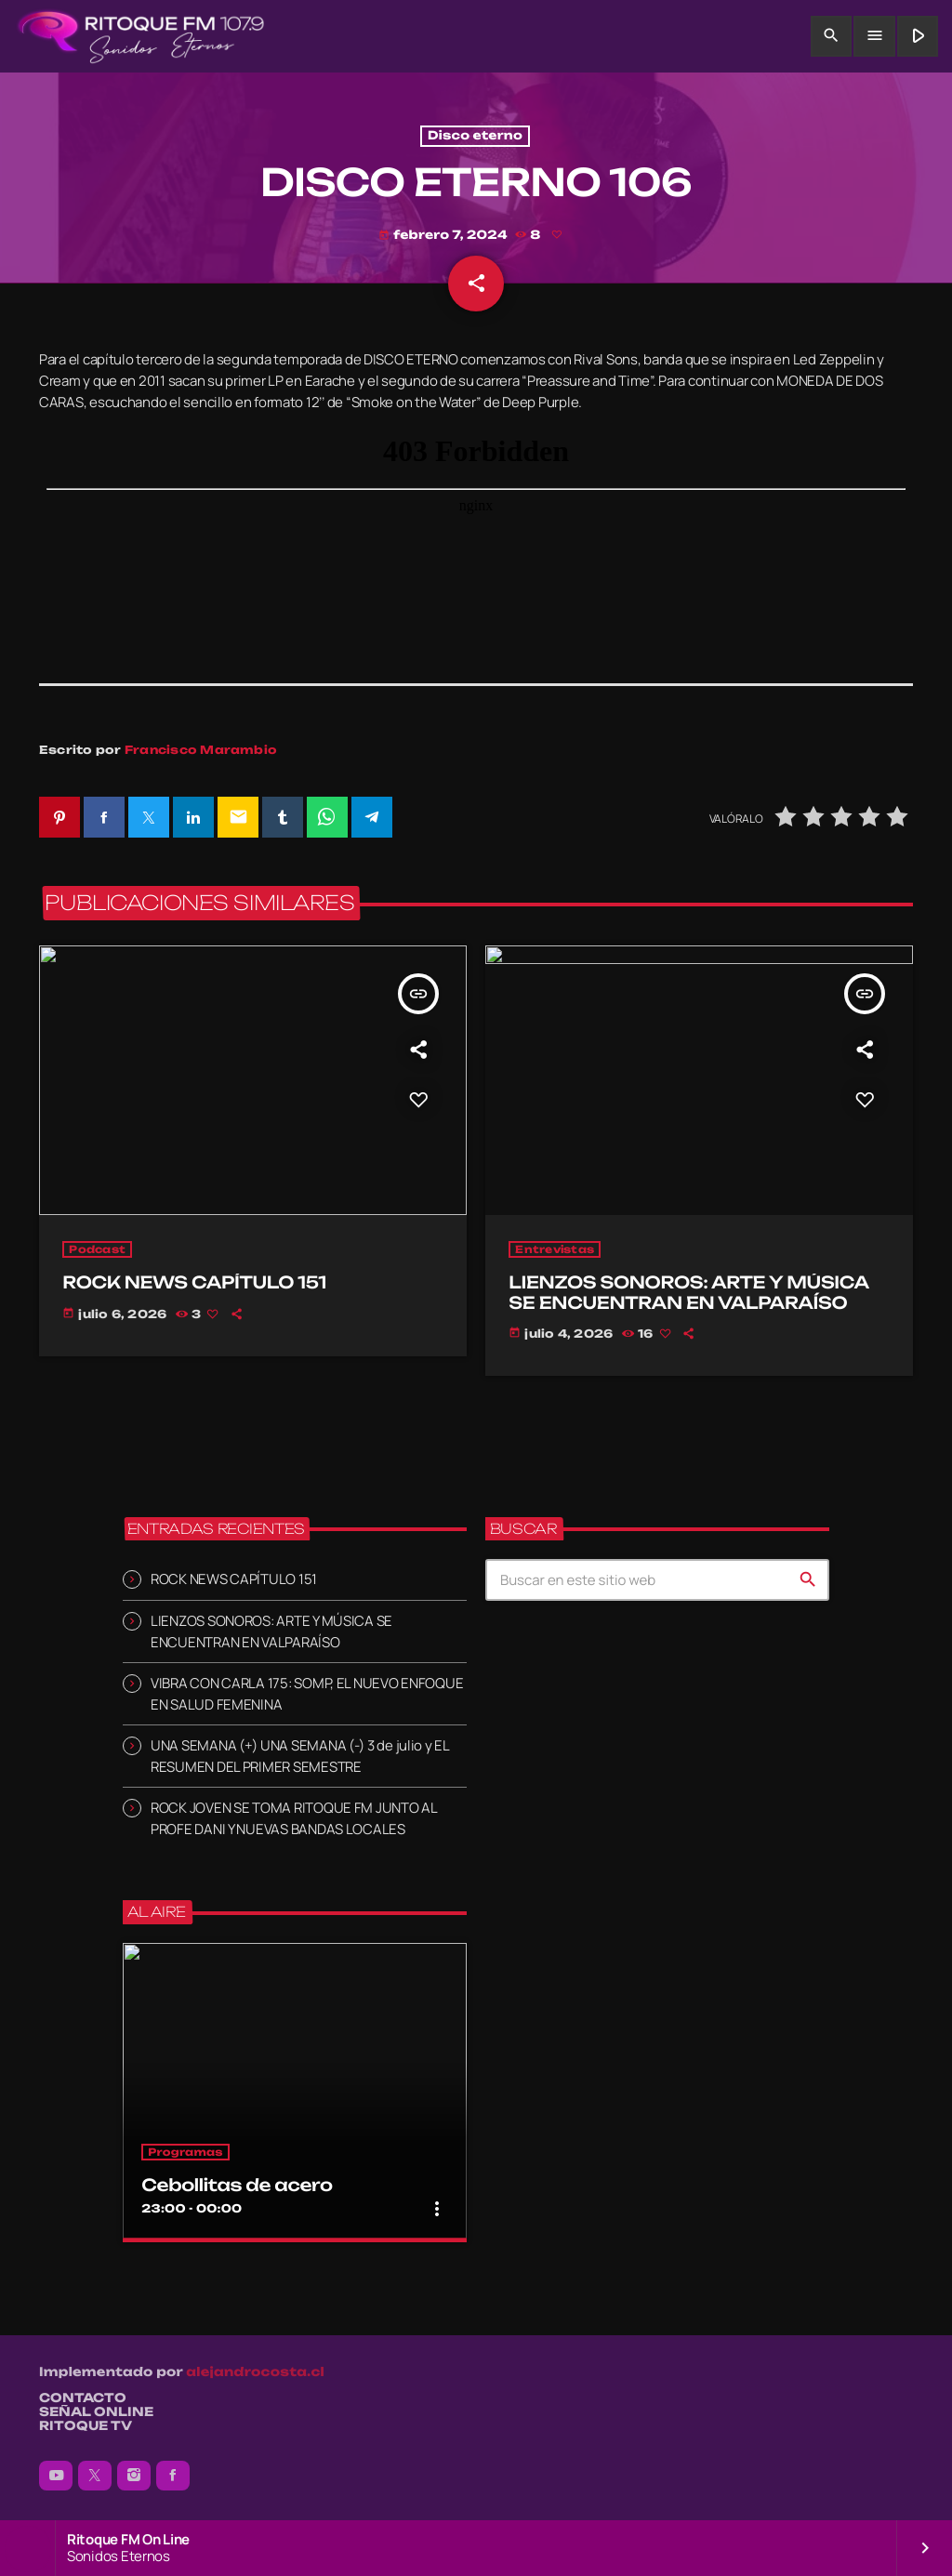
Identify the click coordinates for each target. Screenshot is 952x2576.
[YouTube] (56, 2475)
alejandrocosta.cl (255, 2372)
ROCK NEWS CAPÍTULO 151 (234, 1580)
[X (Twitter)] (95, 2475)
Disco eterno (475, 136)
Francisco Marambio (201, 751)
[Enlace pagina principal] (141, 36)
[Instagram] (134, 2475)
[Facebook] (173, 2475)
